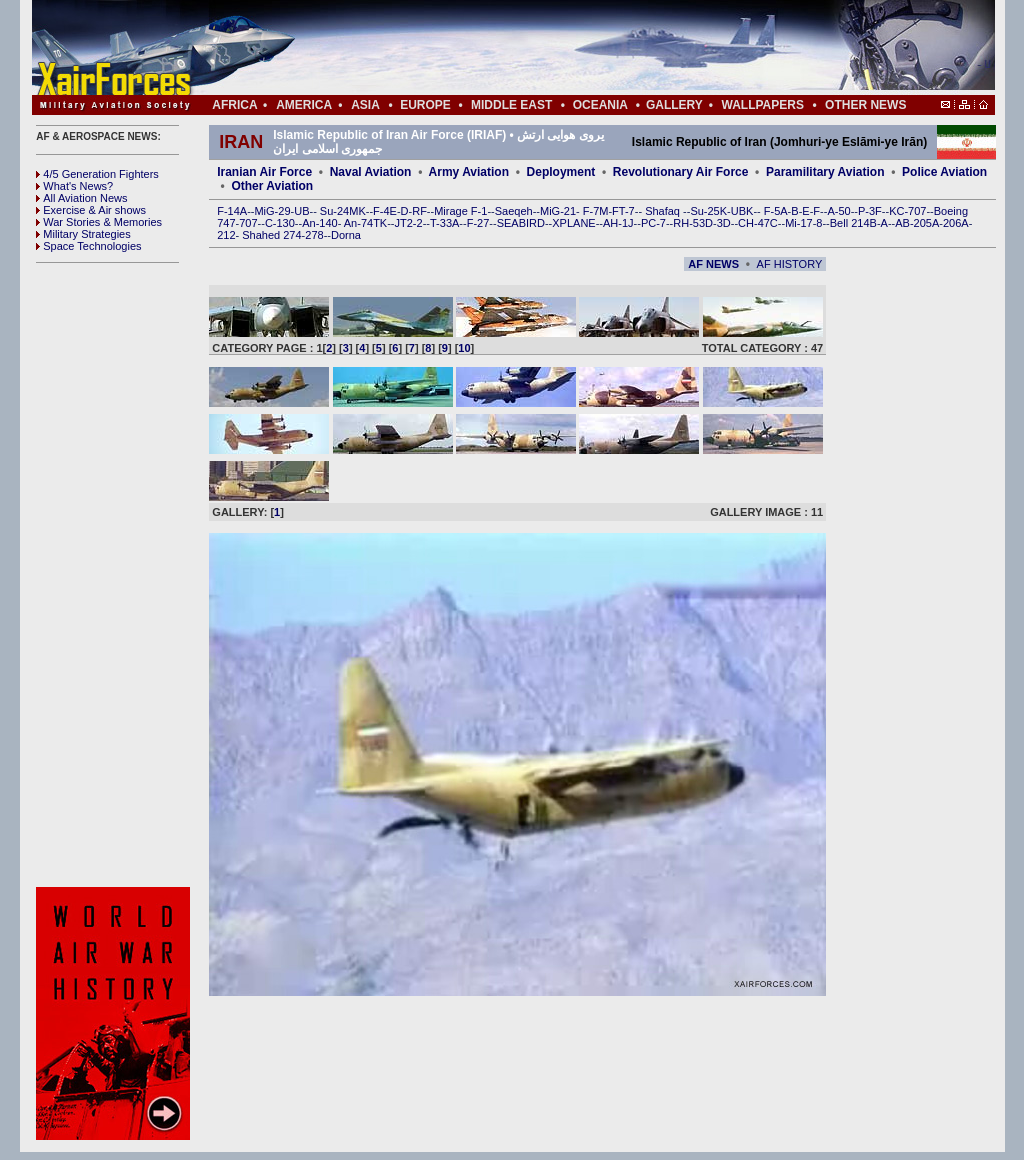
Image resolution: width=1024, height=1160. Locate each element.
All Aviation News (81, 198)
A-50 (838, 211)
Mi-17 (799, 223)
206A (956, 223)
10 (464, 348)
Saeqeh (514, 211)
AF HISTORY (790, 264)
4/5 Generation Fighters (99, 174)
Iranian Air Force (264, 172)
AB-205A (917, 223)
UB (301, 211)
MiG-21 (558, 211)
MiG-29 (272, 211)
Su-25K (708, 211)
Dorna (346, 235)
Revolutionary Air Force (681, 172)
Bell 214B (853, 223)
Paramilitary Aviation (825, 172)
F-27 (478, 223)
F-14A (232, 211)
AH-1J (618, 223)
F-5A (776, 211)
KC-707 (907, 211)
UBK (742, 211)
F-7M (596, 211)
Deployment (561, 172)
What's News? (74, 186)
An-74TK (365, 223)
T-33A (444, 223)
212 (226, 235)
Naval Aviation (371, 172)
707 (248, 223)
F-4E (385, 211)
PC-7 (653, 223)
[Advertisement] (573, 48)
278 (314, 235)
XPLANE (573, 223)
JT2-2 (409, 223)
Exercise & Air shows (91, 210)
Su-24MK (343, 211)
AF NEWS (713, 264)
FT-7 (623, 211)
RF (419, 211)
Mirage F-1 (460, 211)
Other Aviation (272, 186)
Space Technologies (88, 246)
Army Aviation (469, 172)
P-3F (870, 211)
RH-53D (693, 223)
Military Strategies (83, 234)
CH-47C (758, 223)
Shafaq (664, 211)
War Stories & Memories (99, 222)
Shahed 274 (271, 235)
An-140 (319, 223)
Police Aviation (944, 172)
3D (724, 223)
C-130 (280, 223)
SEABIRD (521, 223)
